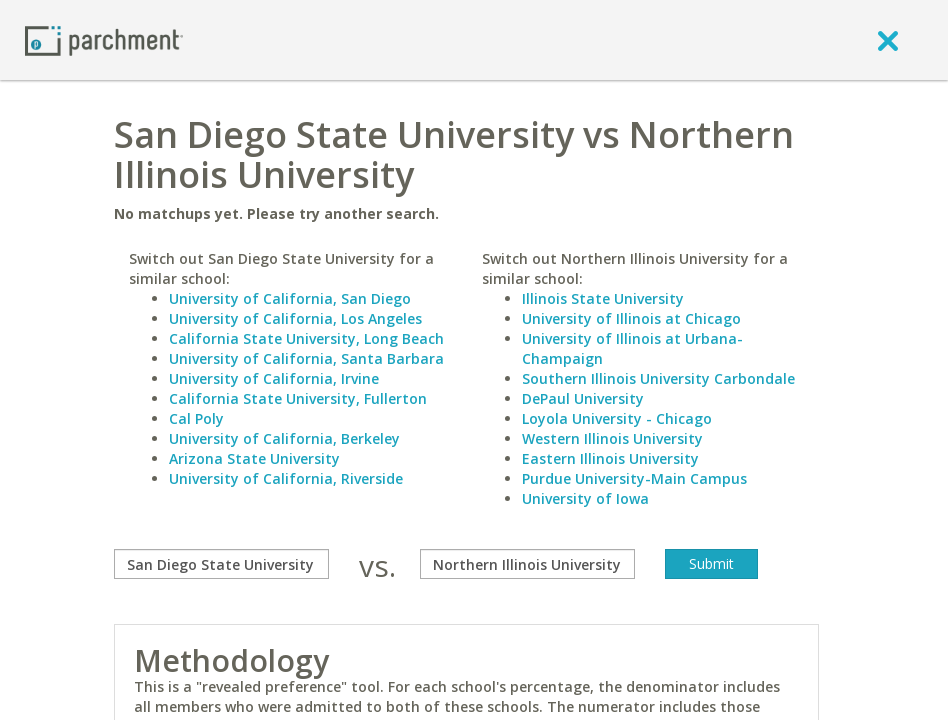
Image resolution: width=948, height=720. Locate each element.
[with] (527, 564)
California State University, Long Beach (306, 338)
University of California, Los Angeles (295, 318)
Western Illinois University (612, 438)
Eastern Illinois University (610, 458)
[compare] (221, 564)
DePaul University (583, 398)
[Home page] (104, 39)
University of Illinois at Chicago (631, 318)
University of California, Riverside (286, 478)
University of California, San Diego (290, 298)
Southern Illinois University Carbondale (658, 378)
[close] (888, 40)
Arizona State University (254, 458)
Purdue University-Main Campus (634, 478)
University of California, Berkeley (284, 438)
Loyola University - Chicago (617, 418)
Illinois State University (603, 298)
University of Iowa (585, 498)
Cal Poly (196, 418)
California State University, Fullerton (298, 398)
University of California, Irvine (274, 378)
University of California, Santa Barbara (306, 358)
